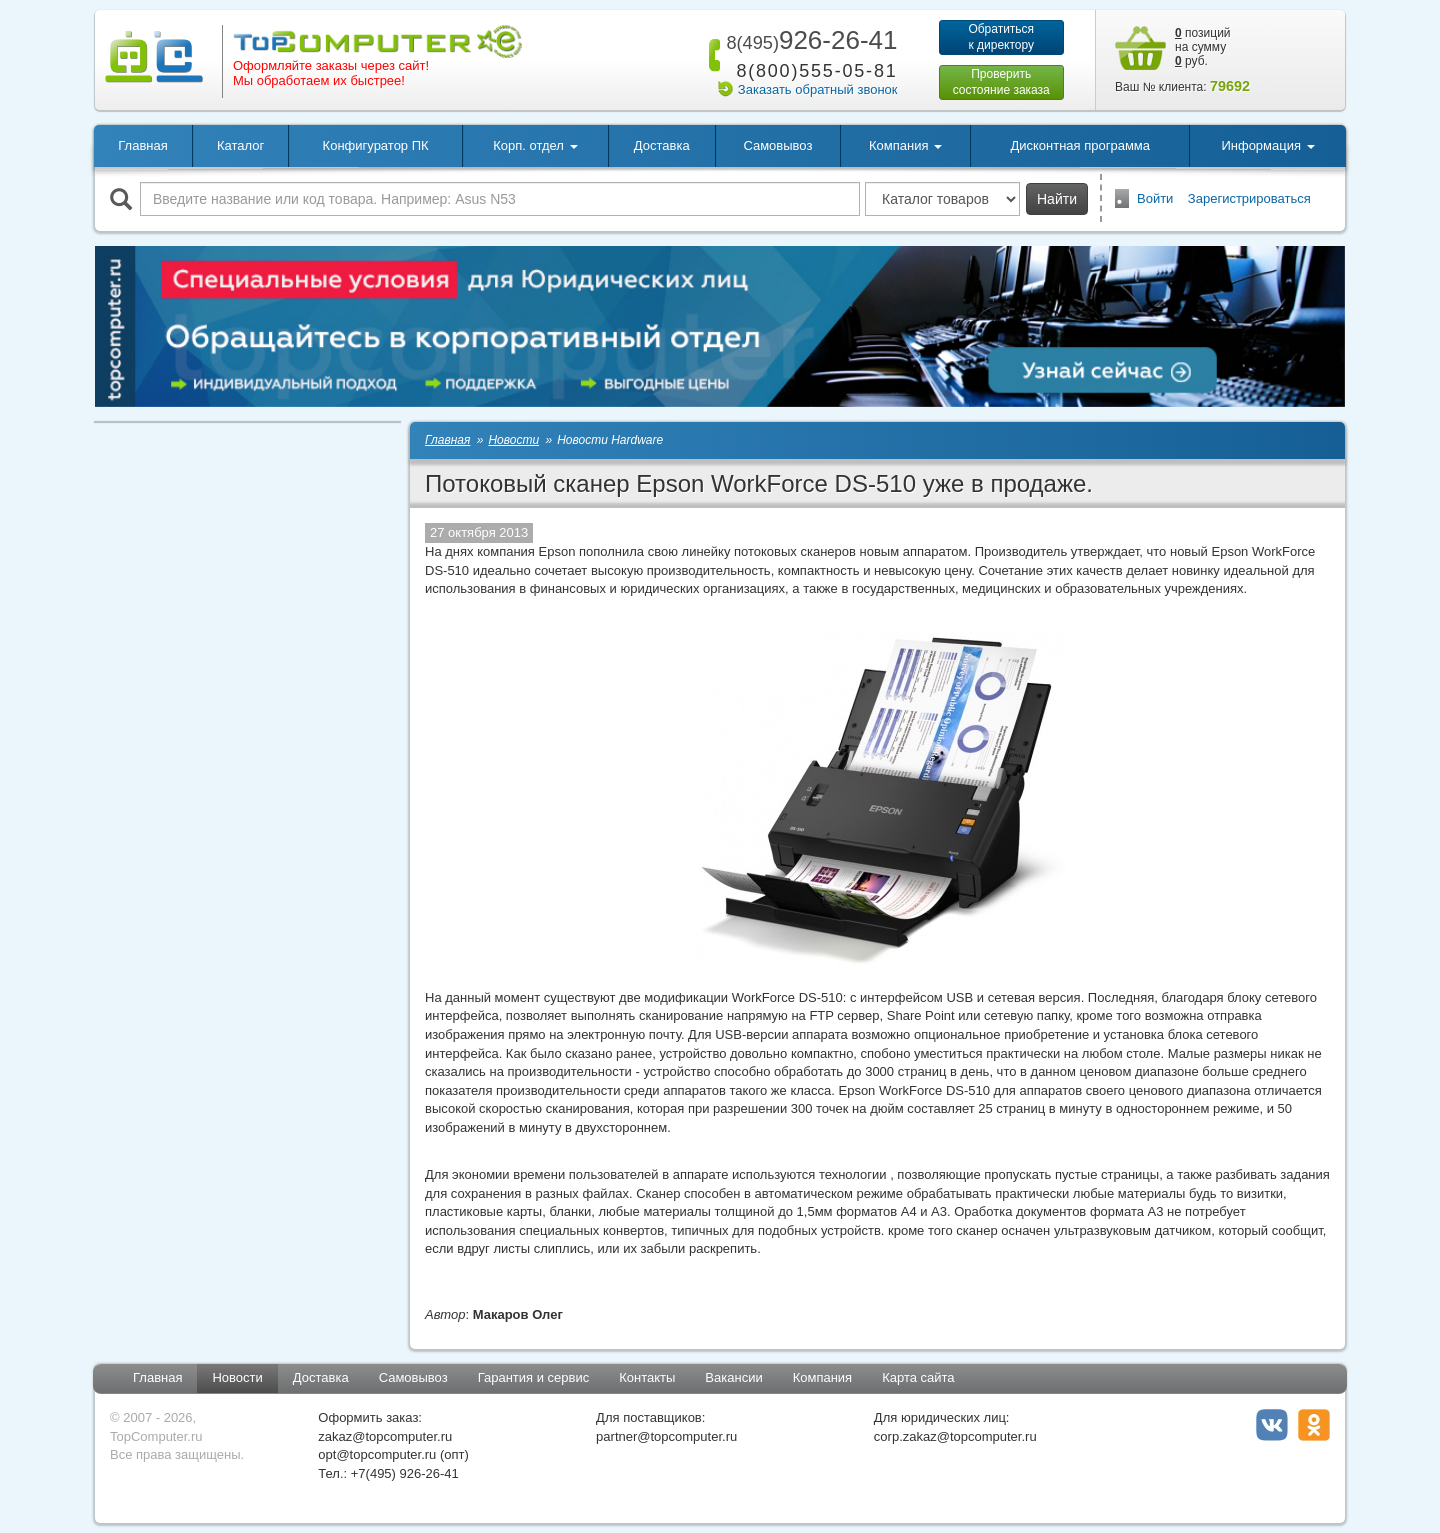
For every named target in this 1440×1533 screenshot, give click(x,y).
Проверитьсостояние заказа (1001, 82)
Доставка (662, 145)
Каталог (240, 145)
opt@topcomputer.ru (377, 1454)
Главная (142, 145)
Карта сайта (918, 1377)
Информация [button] (1267, 145)
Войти (1155, 198)
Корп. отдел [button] (535, 145)
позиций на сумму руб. (1203, 47)
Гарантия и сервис (534, 1377)
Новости (237, 1377)
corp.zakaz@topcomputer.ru (955, 1436)
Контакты (647, 1377)
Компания (823, 1377)
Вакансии (733, 1377)
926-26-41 (808, 40)
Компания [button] (905, 145)
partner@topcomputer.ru (666, 1436)
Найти (1057, 199)
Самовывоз (777, 145)
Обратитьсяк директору (1001, 37)
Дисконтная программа (1080, 145)
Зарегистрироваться (1249, 198)
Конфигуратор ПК (376, 145)
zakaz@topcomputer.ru (385, 1436)
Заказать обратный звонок (818, 89)
